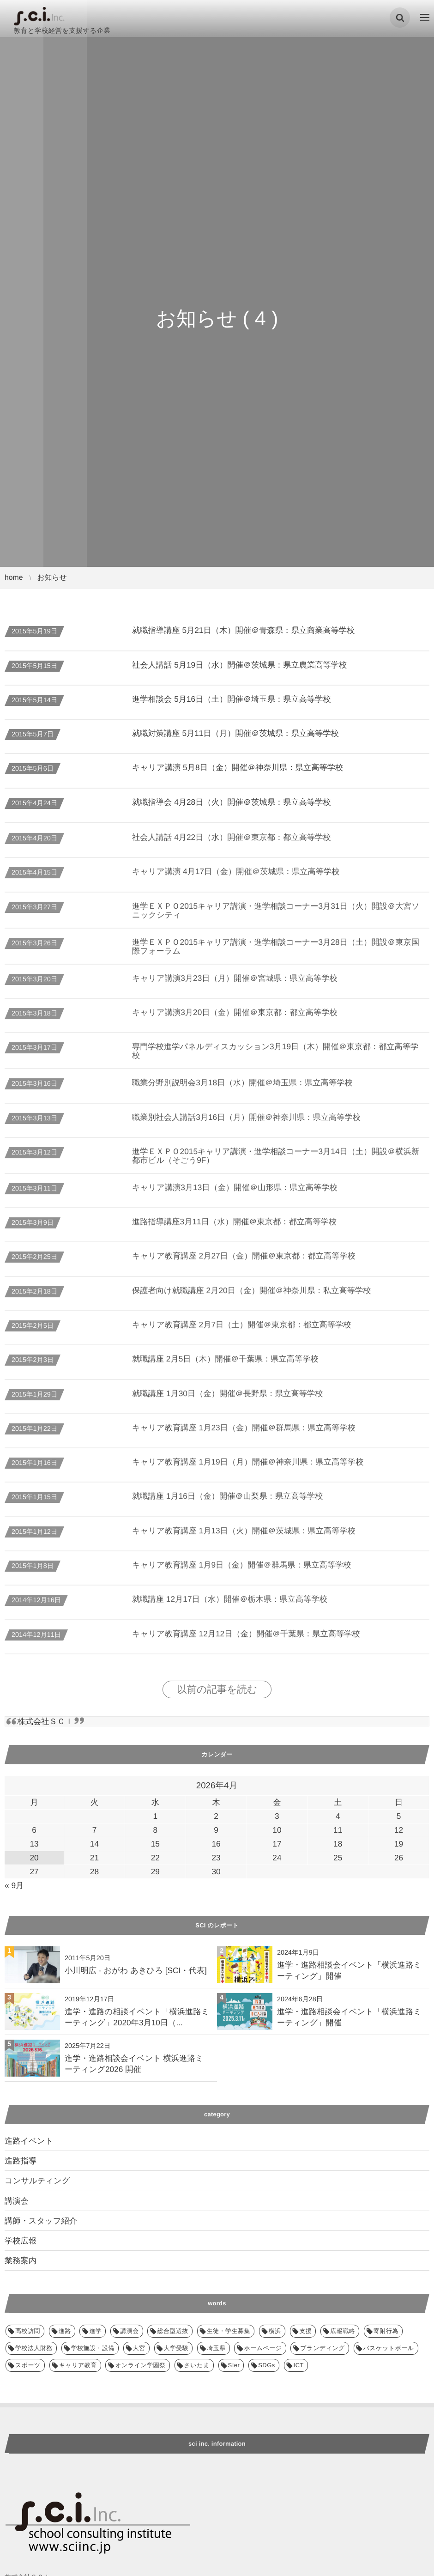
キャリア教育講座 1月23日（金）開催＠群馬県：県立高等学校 (244, 1434)
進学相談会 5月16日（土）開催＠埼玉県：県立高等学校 (231, 699)
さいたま (197, 2365)
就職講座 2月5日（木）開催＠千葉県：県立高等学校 (225, 1366)
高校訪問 (27, 2330)
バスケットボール (388, 2348)
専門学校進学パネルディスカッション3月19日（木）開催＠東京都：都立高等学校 (275, 1058)
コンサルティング (37, 2180)
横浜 (275, 2330)
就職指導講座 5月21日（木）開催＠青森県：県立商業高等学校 (243, 630)
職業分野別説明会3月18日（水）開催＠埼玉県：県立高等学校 (242, 1089)
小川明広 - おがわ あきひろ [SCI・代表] (136, 1970)
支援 (306, 2330)
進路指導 (20, 2160)
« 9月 (14, 1885)
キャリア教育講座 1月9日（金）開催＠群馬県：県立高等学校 (241, 1572)
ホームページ (263, 2348)
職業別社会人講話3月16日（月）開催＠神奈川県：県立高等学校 (246, 1124)
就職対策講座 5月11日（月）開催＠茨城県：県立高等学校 (235, 733)
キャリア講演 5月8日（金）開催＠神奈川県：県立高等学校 (237, 767)
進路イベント (29, 2140)
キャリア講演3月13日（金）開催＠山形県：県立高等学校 (235, 1194)
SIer (234, 2365)
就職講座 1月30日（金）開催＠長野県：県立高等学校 (227, 1400)
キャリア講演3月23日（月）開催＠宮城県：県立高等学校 (235, 985)
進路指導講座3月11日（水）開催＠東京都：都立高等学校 (234, 1228)
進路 (65, 2330)
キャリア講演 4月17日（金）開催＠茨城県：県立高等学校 (236, 878)
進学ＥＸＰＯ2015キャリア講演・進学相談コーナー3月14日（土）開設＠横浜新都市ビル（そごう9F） (275, 1163)
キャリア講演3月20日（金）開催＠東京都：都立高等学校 (235, 1019)
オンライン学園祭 (140, 2365)
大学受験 (176, 2348)
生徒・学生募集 (228, 2330)
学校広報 (20, 2240)
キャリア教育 (78, 2365)
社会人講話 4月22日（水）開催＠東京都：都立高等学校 (231, 844)
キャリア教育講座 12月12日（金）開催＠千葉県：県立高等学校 (246, 1640)
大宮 (139, 2348)
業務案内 (20, 2260)
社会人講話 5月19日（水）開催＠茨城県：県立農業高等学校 (239, 664)
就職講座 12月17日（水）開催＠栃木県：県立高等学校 (229, 1606)
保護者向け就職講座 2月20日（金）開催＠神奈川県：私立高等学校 (251, 1297)
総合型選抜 (172, 2330)
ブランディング (322, 2348)
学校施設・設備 (93, 2348)
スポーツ (28, 2365)
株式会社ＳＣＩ (45, 1721)
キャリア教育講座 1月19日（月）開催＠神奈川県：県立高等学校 (247, 1469)
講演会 (17, 2200)
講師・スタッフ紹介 (41, 2220)
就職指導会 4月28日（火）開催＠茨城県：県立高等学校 (231, 802)
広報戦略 (342, 2330)
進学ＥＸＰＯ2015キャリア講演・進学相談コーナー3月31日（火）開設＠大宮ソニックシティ (276, 917)
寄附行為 (386, 2330)
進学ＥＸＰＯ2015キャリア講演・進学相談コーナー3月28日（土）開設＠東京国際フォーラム (275, 953)
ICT (299, 2365)
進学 (95, 2330)
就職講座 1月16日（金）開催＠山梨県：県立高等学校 (227, 1503)
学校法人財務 (34, 2348)
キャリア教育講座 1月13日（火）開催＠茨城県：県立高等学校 (244, 1537)
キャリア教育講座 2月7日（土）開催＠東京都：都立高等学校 (241, 1332)
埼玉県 (216, 2348)
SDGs (266, 2365)
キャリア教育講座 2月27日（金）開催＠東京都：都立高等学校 (244, 1263)
